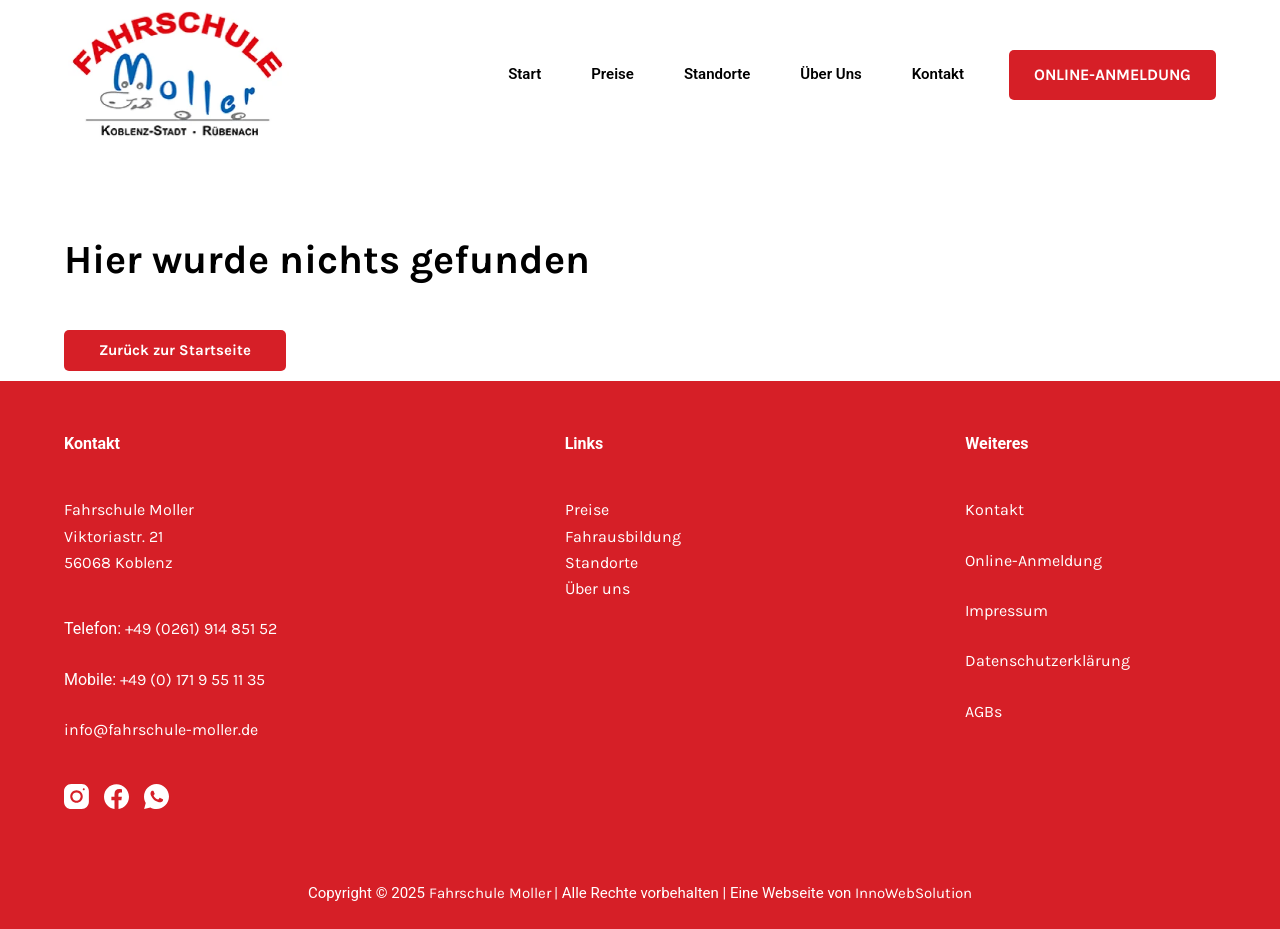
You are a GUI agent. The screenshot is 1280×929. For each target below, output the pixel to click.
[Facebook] (116, 796)
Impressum (1006, 610)
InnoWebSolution (913, 893)
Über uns (830, 74)
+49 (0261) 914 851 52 (201, 628)
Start (524, 74)
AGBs (983, 711)
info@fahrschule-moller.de (161, 729)
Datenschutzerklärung (1047, 660)
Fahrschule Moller (490, 893)
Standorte (717, 74)
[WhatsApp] (156, 796)
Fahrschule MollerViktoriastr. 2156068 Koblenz (129, 536)
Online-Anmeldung (1112, 74)
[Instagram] (76, 796)
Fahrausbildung (623, 536)
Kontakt (938, 74)
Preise (612, 74)
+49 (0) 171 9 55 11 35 (192, 679)
